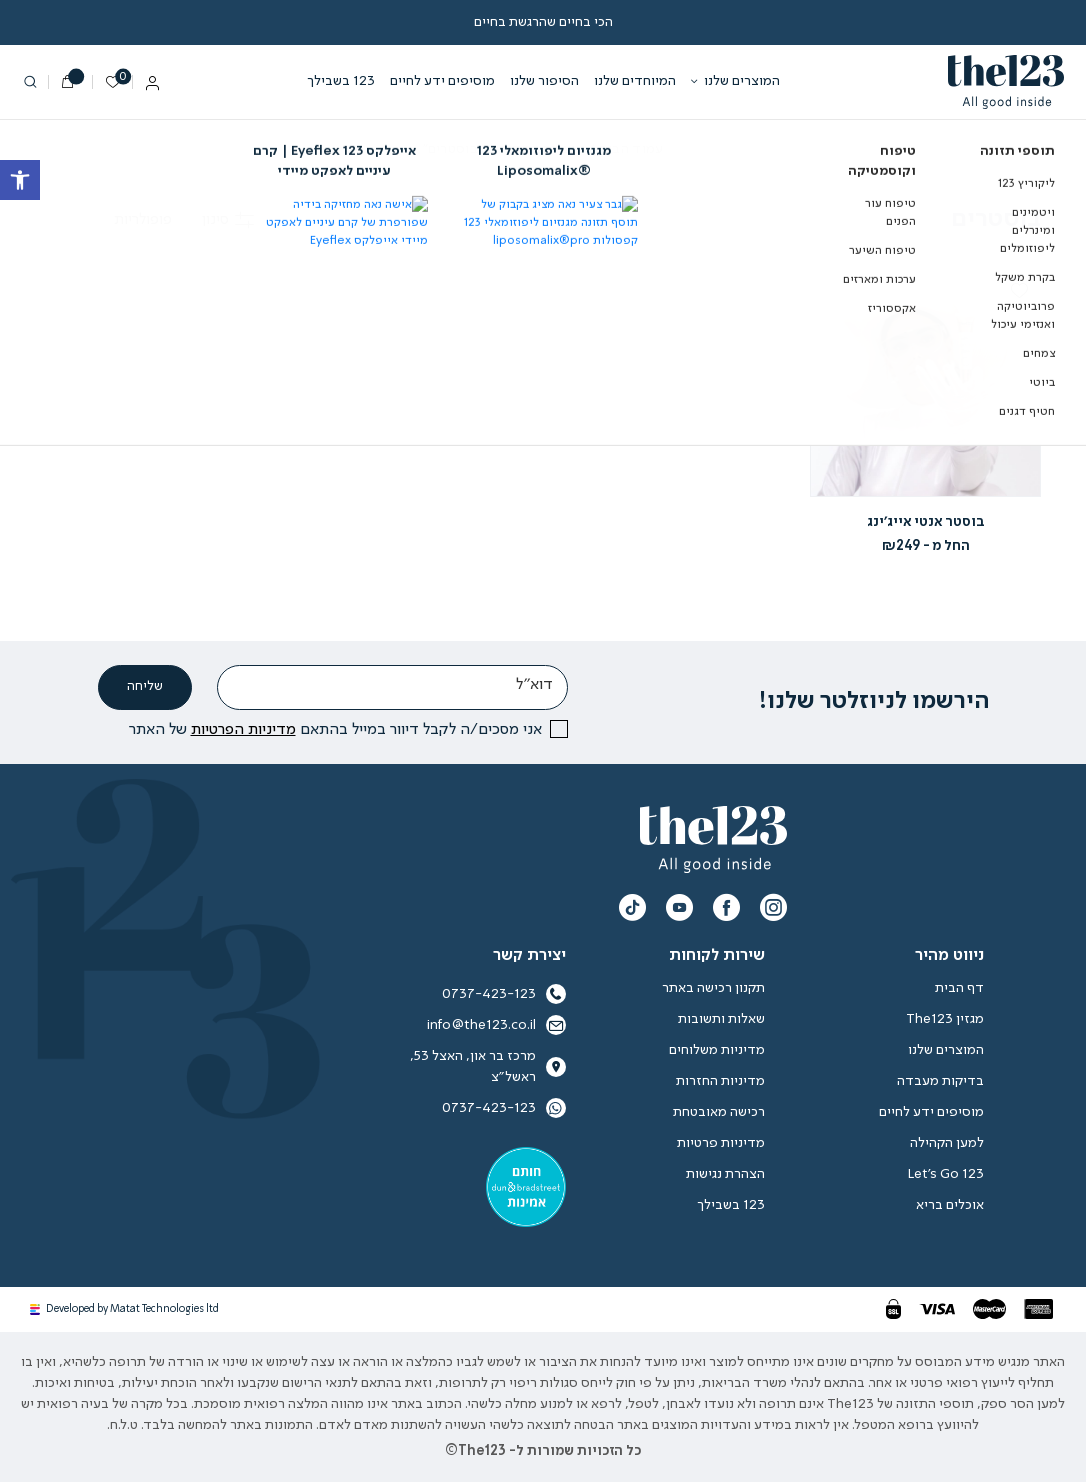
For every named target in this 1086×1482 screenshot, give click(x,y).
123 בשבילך (341, 81)
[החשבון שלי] (152, 85)
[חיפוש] (30, 82)
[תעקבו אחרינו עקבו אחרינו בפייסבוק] (726, 907)
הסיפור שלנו (544, 81)
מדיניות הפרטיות (243, 730)
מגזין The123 (945, 1019)
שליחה (145, 686)
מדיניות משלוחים (717, 1050)
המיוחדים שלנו (635, 81)
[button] (1019, 290)
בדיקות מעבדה (940, 1081)
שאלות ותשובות (721, 1019)
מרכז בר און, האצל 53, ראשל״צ (488, 1066)
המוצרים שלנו (742, 81)
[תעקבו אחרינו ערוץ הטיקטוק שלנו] (632, 907)
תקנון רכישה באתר (713, 988)
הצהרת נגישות (725, 1174)
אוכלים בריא (950, 1205)
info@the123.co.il (496, 1025)
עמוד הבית (631, 149)
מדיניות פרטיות (721, 1143)
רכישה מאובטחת (719, 1112)
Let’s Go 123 (945, 1174)
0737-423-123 (504, 1108)
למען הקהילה (947, 1143)
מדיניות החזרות (720, 1081)
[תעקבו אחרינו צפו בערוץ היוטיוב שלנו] (679, 907)
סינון (228, 219)
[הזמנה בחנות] (108, 220)
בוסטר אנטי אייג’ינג (926, 522)
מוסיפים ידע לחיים (442, 81)
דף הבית (959, 988)
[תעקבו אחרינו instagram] (773, 907)
